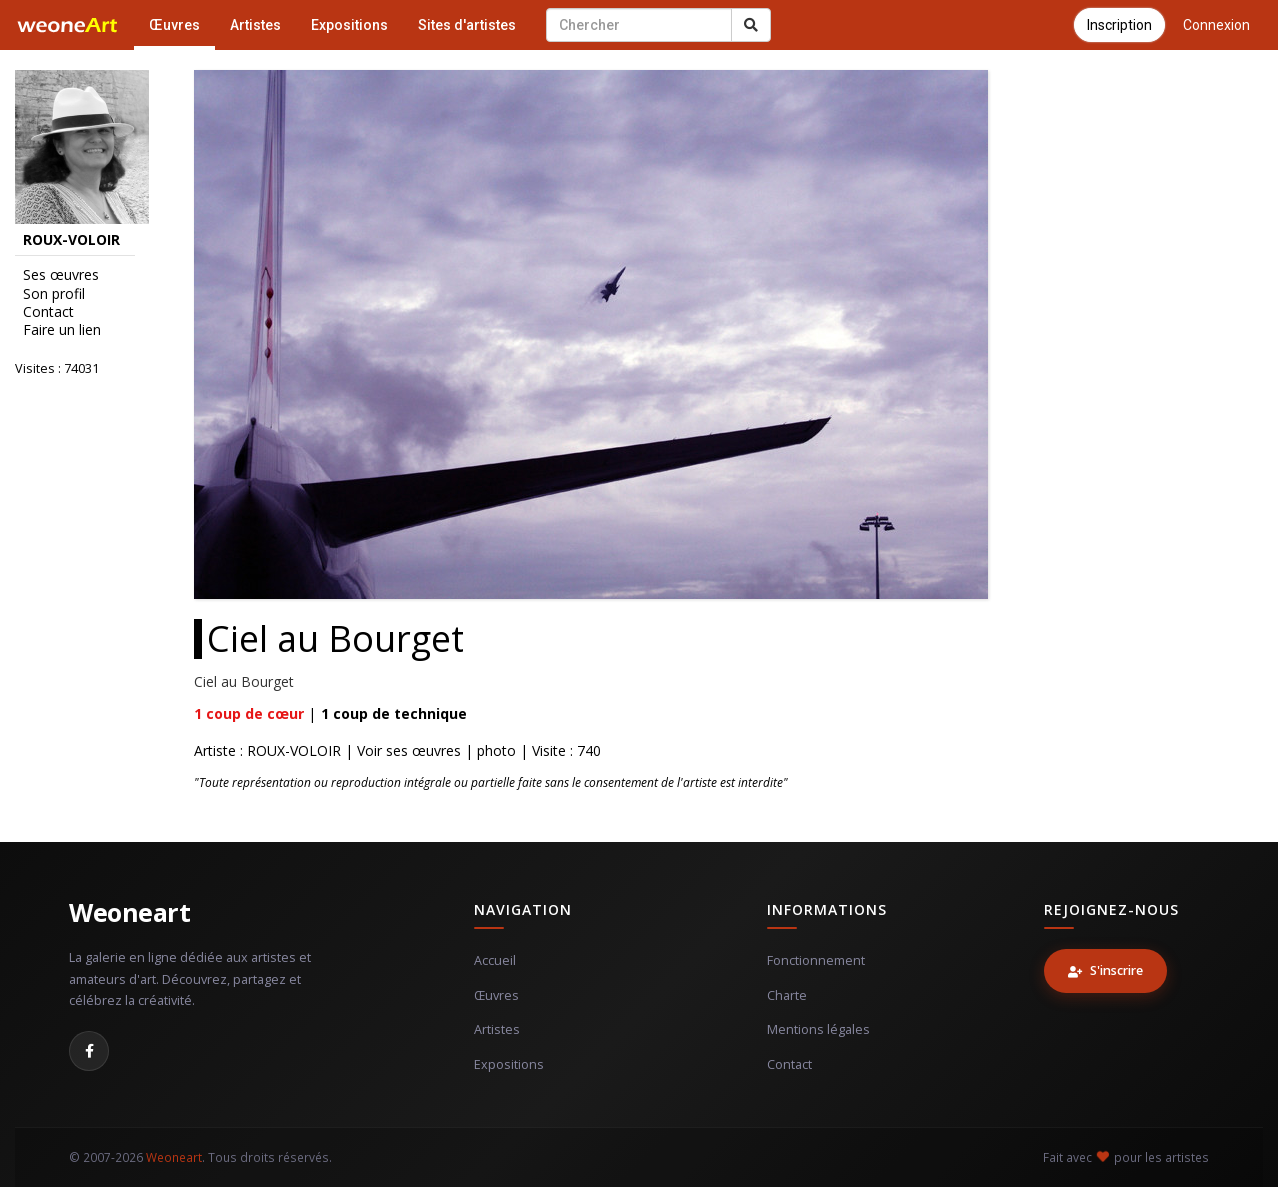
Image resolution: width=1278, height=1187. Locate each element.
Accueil (495, 960)
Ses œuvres (61, 275)
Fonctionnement (816, 960)
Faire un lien (62, 330)
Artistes (255, 25)
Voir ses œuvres (409, 750)
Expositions (349, 25)
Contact (48, 312)
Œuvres (174, 25)
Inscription (1119, 25)
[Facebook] (89, 1051)
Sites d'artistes (467, 25)
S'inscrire (1105, 970)
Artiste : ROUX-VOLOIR (267, 750)
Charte (787, 995)
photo (496, 750)
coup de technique (394, 713)
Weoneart (129, 912)
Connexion (1216, 25)
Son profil (54, 294)
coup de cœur (249, 713)
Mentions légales (818, 1029)
